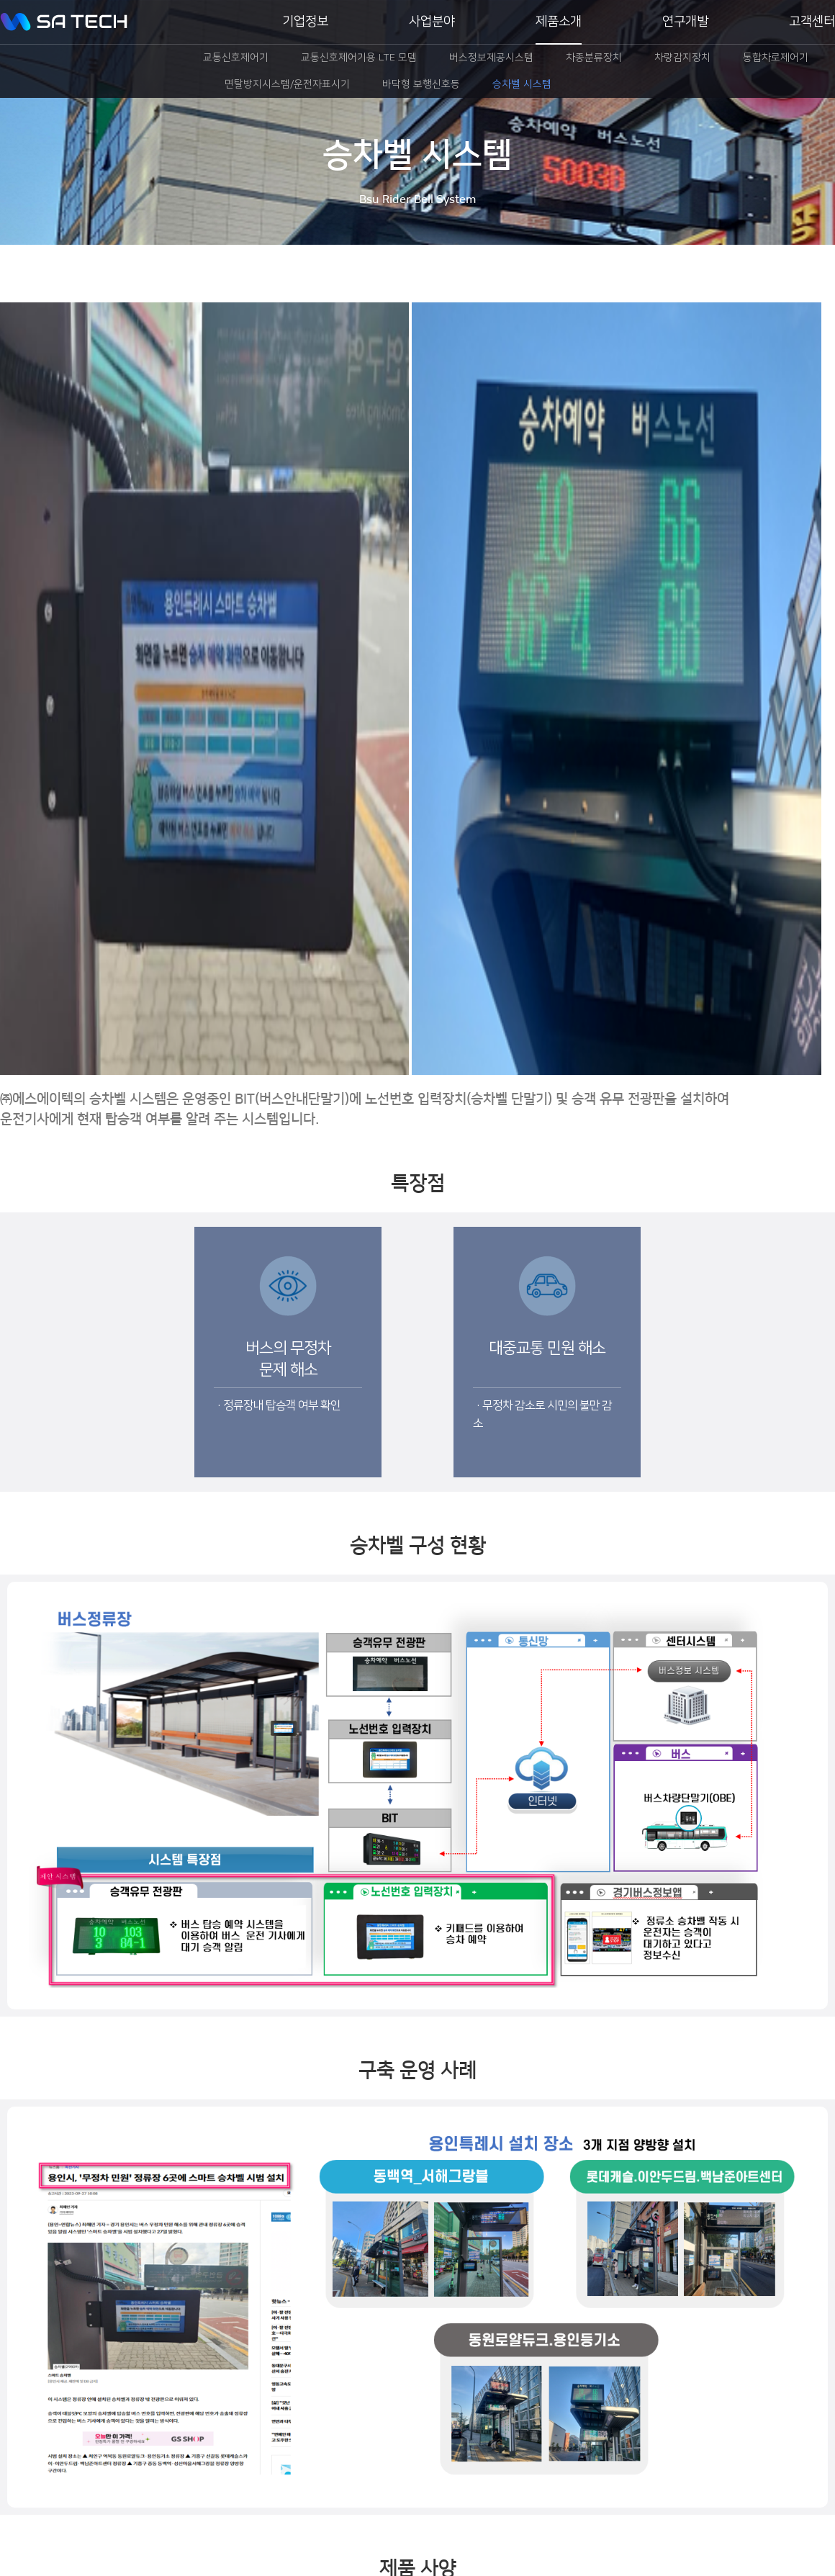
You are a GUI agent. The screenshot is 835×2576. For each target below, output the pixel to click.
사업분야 (432, 21)
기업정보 (305, 21)
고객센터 (812, 21)
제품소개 (559, 21)
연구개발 (685, 21)
